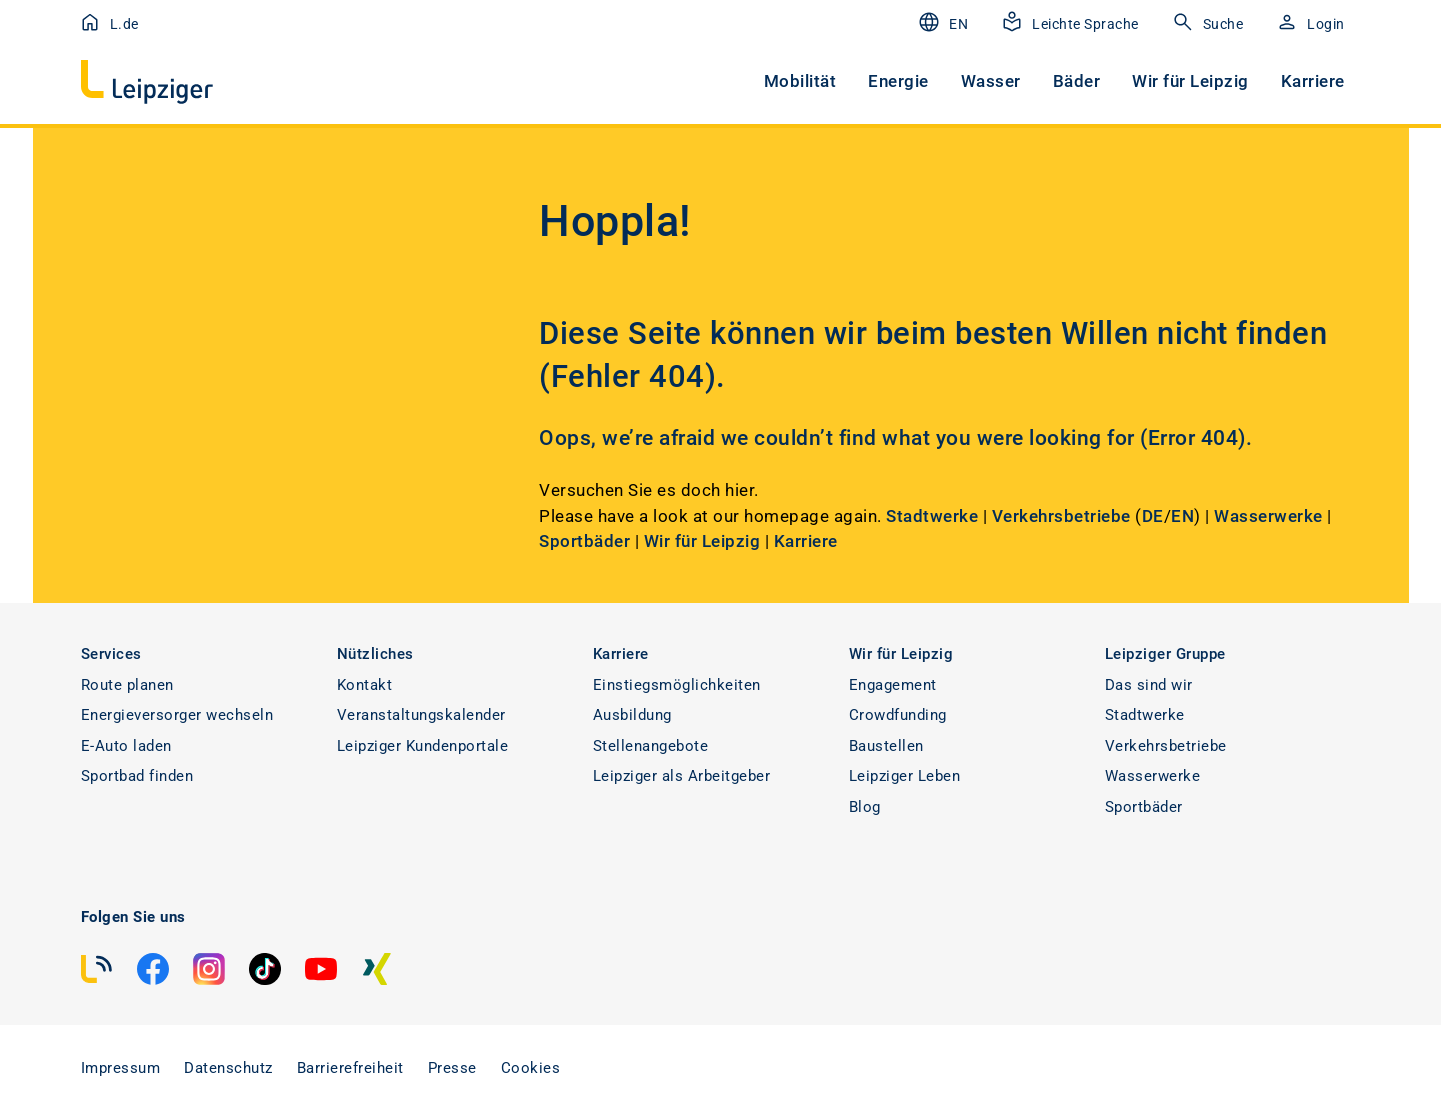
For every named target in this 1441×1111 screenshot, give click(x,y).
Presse (452, 1068)
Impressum (121, 1068)
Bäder (1077, 81)
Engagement (893, 685)
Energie (898, 81)
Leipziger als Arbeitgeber (682, 776)
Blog (865, 807)
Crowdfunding (898, 715)
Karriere (1313, 81)
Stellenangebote (651, 746)
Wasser (991, 81)
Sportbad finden (137, 776)
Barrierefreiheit (350, 1068)
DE (1153, 516)
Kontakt (365, 685)
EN (1182, 516)
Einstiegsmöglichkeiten (677, 685)
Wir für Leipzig (1190, 81)
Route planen (127, 685)
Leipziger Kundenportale (423, 746)
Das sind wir (1149, 685)
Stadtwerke (932, 516)
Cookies (531, 1068)
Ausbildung (632, 715)
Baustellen (886, 746)
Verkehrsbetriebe (1064, 516)
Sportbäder (584, 541)
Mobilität (800, 81)
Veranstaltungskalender (421, 715)
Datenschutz (228, 1068)
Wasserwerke (1268, 516)
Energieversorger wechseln (177, 715)
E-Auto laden (126, 746)
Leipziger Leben (905, 776)
